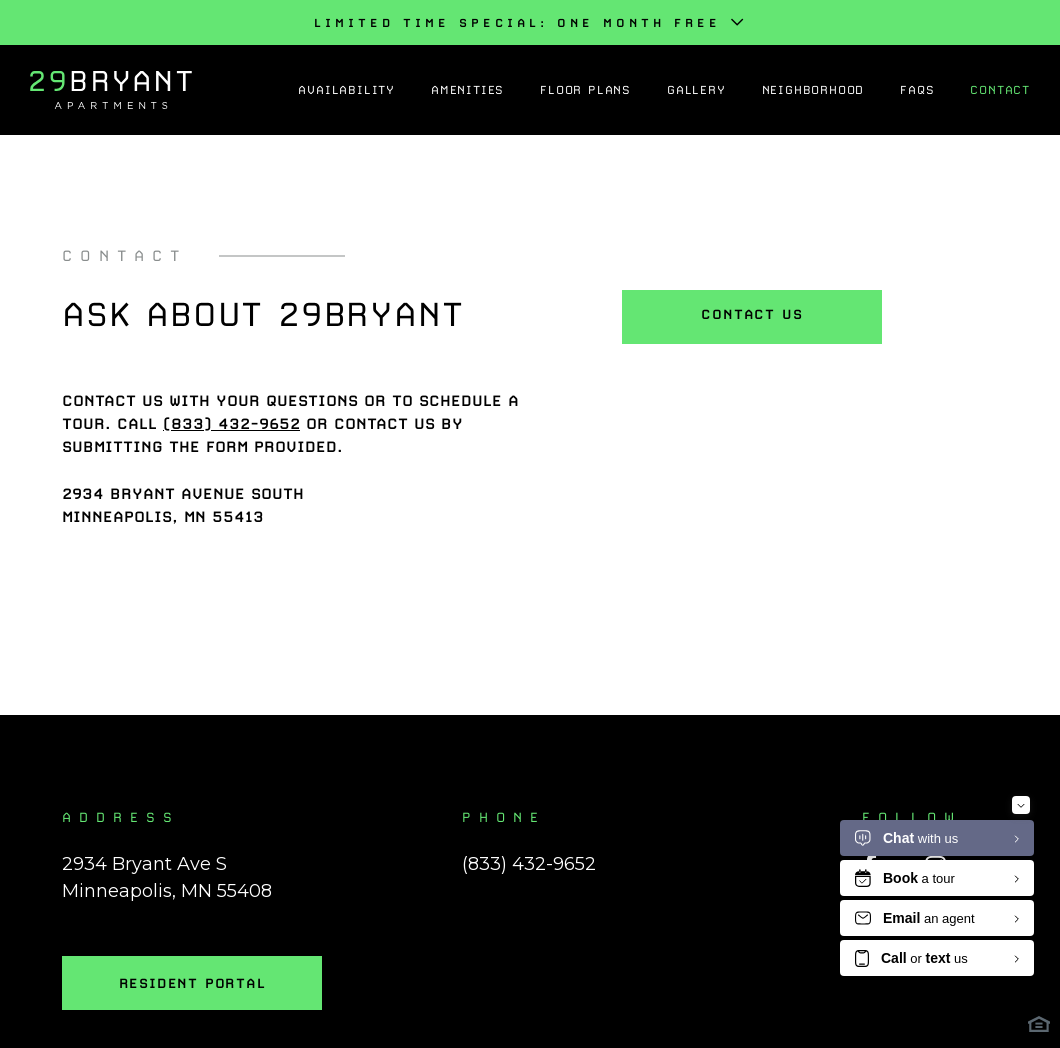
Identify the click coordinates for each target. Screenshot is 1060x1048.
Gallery (696, 90)
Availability (346, 90)
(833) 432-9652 (529, 864)
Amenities (467, 90)
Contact (1000, 90)
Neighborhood (813, 90)
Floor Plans (585, 90)
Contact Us (751, 314)
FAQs (917, 90)
